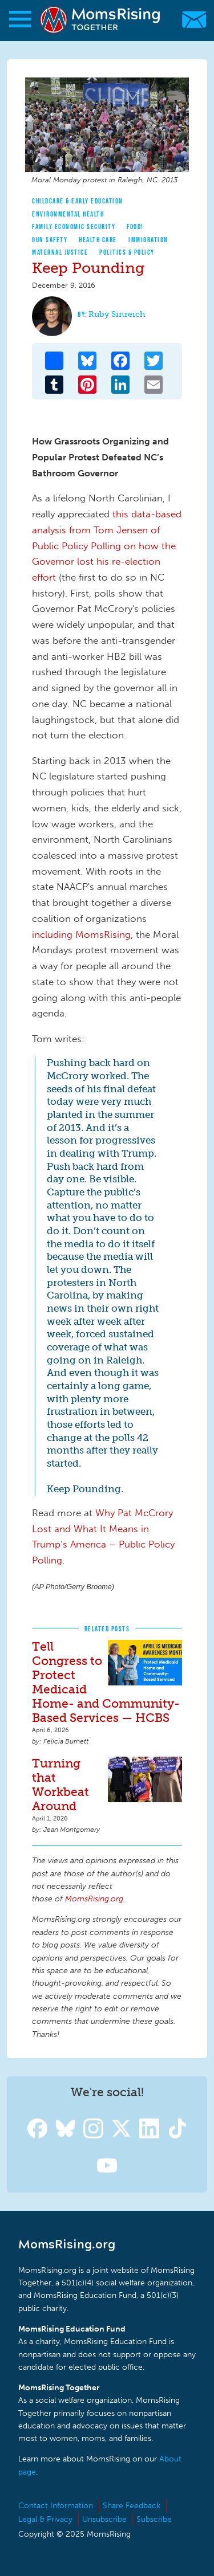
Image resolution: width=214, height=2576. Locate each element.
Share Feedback (131, 2505)
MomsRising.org (101, 19)
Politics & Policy (127, 252)
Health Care (98, 239)
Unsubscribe (104, 2519)
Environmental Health (68, 214)
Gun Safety (49, 239)
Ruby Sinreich (116, 314)
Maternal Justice (60, 252)
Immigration (148, 239)
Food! (135, 226)
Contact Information (55, 2505)
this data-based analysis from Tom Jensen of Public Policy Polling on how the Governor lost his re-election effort (106, 545)
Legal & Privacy (45, 2519)
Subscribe (154, 2519)
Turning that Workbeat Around (60, 1784)
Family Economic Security (73, 226)
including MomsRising (81, 934)
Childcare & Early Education (77, 201)
